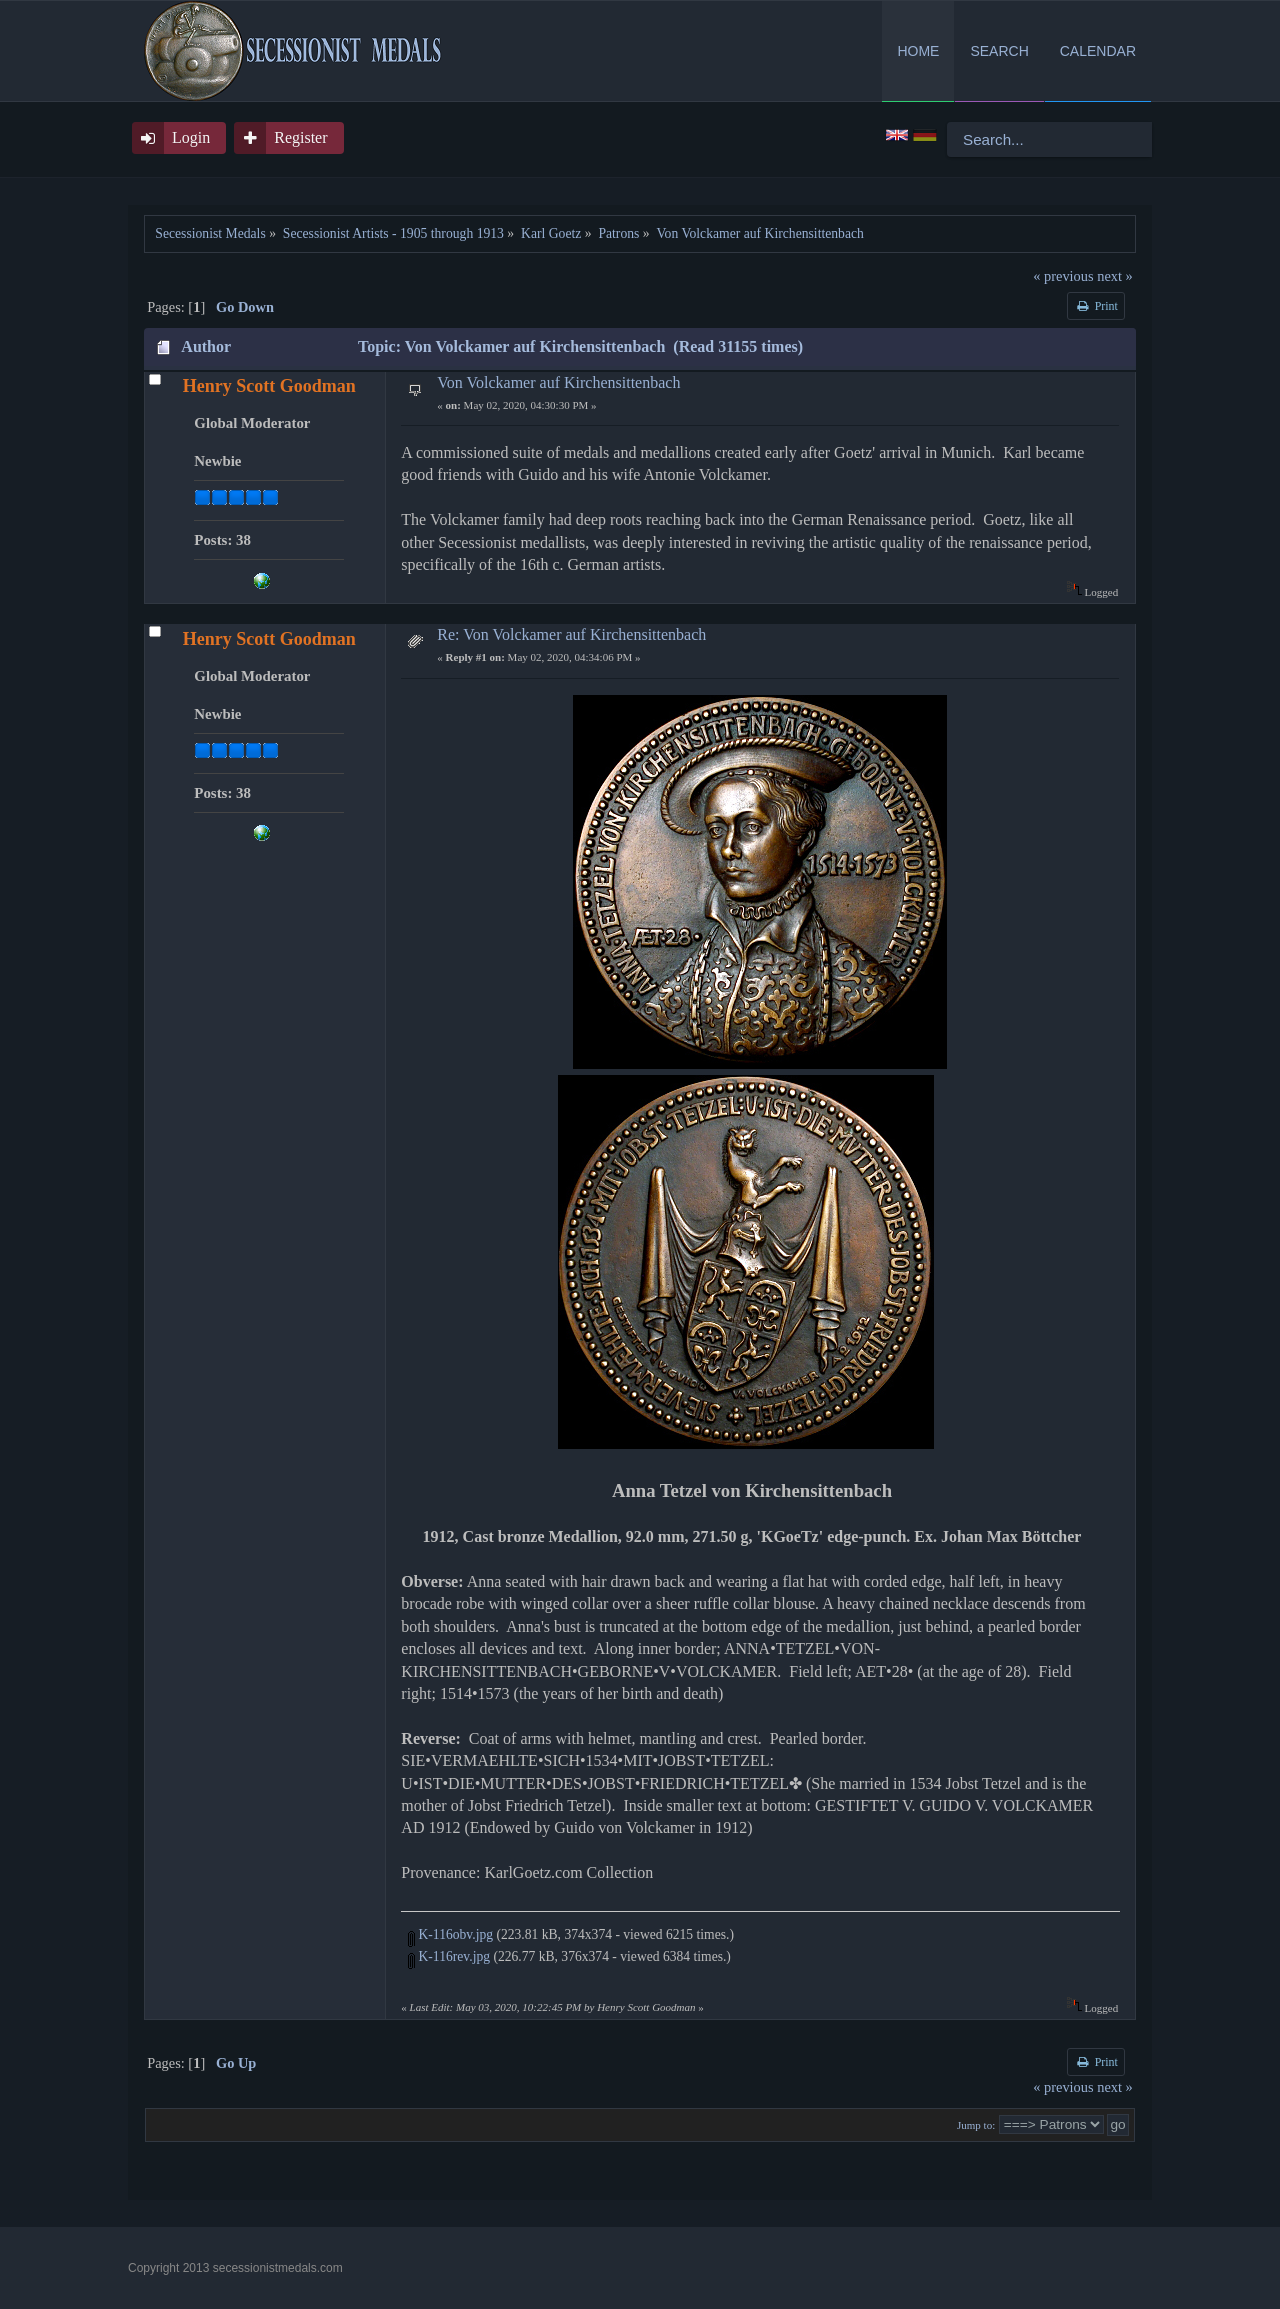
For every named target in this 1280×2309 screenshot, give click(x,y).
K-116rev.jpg (449, 1956)
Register (300, 137)
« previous (1063, 276)
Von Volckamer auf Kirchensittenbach (558, 382)
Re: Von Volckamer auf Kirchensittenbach (571, 634)
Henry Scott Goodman (269, 386)
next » (1115, 276)
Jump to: (976, 2125)
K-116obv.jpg (450, 1934)
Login (191, 137)
